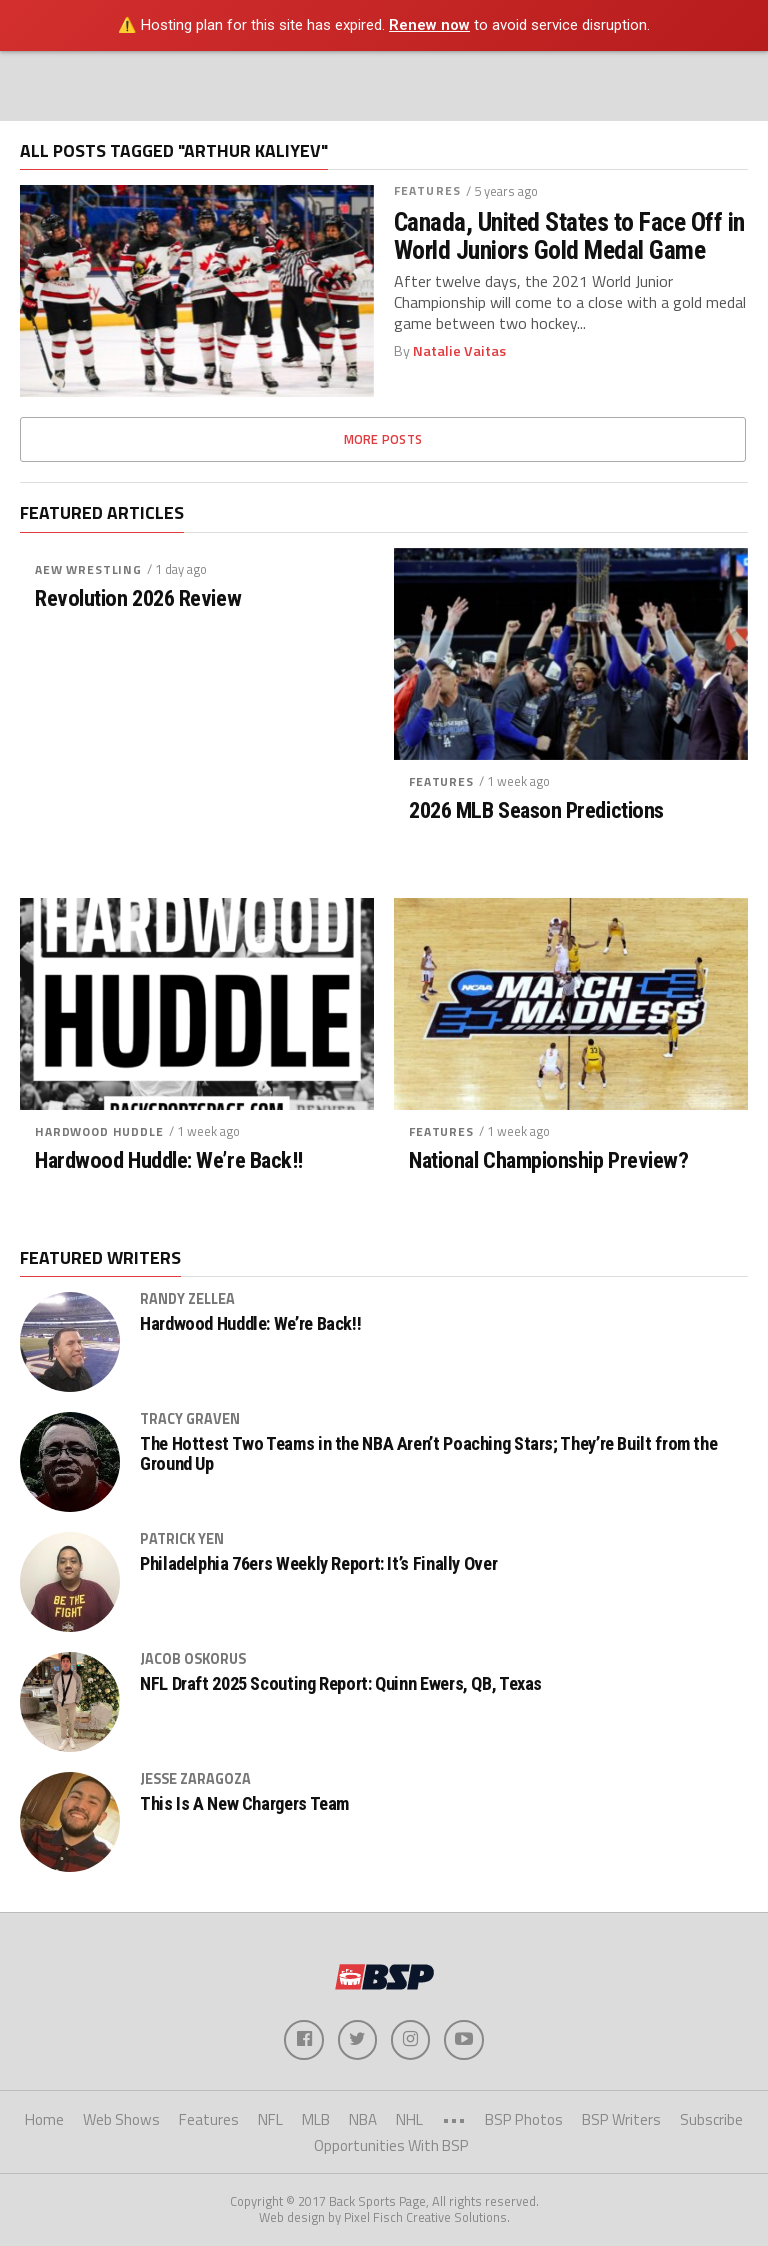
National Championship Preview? (549, 1160)
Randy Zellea (187, 1299)
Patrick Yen (182, 1539)
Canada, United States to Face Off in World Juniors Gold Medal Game (569, 236)
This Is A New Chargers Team (244, 1804)
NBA (363, 2119)
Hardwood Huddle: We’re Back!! (169, 1160)
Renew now (429, 25)
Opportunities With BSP (391, 2146)
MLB (316, 2119)
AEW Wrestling (88, 569)
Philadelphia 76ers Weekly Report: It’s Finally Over (318, 1564)
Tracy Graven (190, 1419)
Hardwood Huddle (99, 1131)
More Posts (383, 439)
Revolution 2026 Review (138, 598)
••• (454, 2119)
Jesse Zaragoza (195, 1779)
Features (427, 190)
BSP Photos (524, 2119)
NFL (270, 2119)
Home (44, 2119)
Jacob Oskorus (193, 1659)
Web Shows (121, 2119)
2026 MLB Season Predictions (536, 810)
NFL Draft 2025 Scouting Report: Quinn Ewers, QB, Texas (341, 1684)
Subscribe (711, 2119)
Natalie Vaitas (459, 351)
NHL (409, 2119)
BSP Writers (621, 2119)
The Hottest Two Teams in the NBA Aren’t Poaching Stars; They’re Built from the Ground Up (428, 1454)
